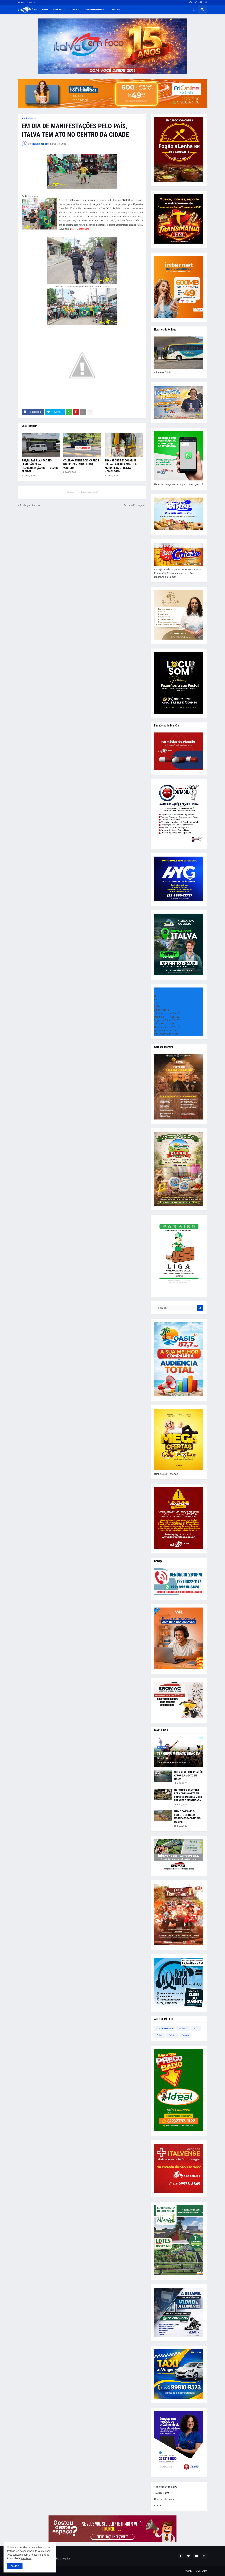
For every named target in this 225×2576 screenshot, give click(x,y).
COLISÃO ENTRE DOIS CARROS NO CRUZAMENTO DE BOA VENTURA (81, 464)
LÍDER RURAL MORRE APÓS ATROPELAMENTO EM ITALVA (188, 1775)
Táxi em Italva (161, 2493)
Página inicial (29, 118)
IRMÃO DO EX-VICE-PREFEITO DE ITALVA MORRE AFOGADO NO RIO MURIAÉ (187, 1816)
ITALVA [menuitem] (73, 9)
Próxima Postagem (134, 505)
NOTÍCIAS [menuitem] (58, 9)
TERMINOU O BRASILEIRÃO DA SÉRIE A (178, 1755)
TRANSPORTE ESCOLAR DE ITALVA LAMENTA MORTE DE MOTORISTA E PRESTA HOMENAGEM (121, 466)
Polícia (159, 2035)
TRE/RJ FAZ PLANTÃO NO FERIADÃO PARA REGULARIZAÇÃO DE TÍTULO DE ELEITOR (40, 466)
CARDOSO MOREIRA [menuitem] (94, 9)
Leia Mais (26, 2558)
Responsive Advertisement (82, 492)
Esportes (182, 2028)
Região (185, 2035)
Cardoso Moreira (164, 2028)
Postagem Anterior (30, 505)
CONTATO (32, 2)
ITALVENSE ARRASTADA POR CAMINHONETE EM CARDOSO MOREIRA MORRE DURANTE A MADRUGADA (188, 1795)
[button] (194, 9)
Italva (195, 2028)
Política (172, 2035)
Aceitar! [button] (15, 2566)
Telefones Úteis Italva (165, 2486)
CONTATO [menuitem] (115, 9)
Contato (158, 2505)
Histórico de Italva (164, 2499)
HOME (21, 2)
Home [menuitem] (45, 9)
